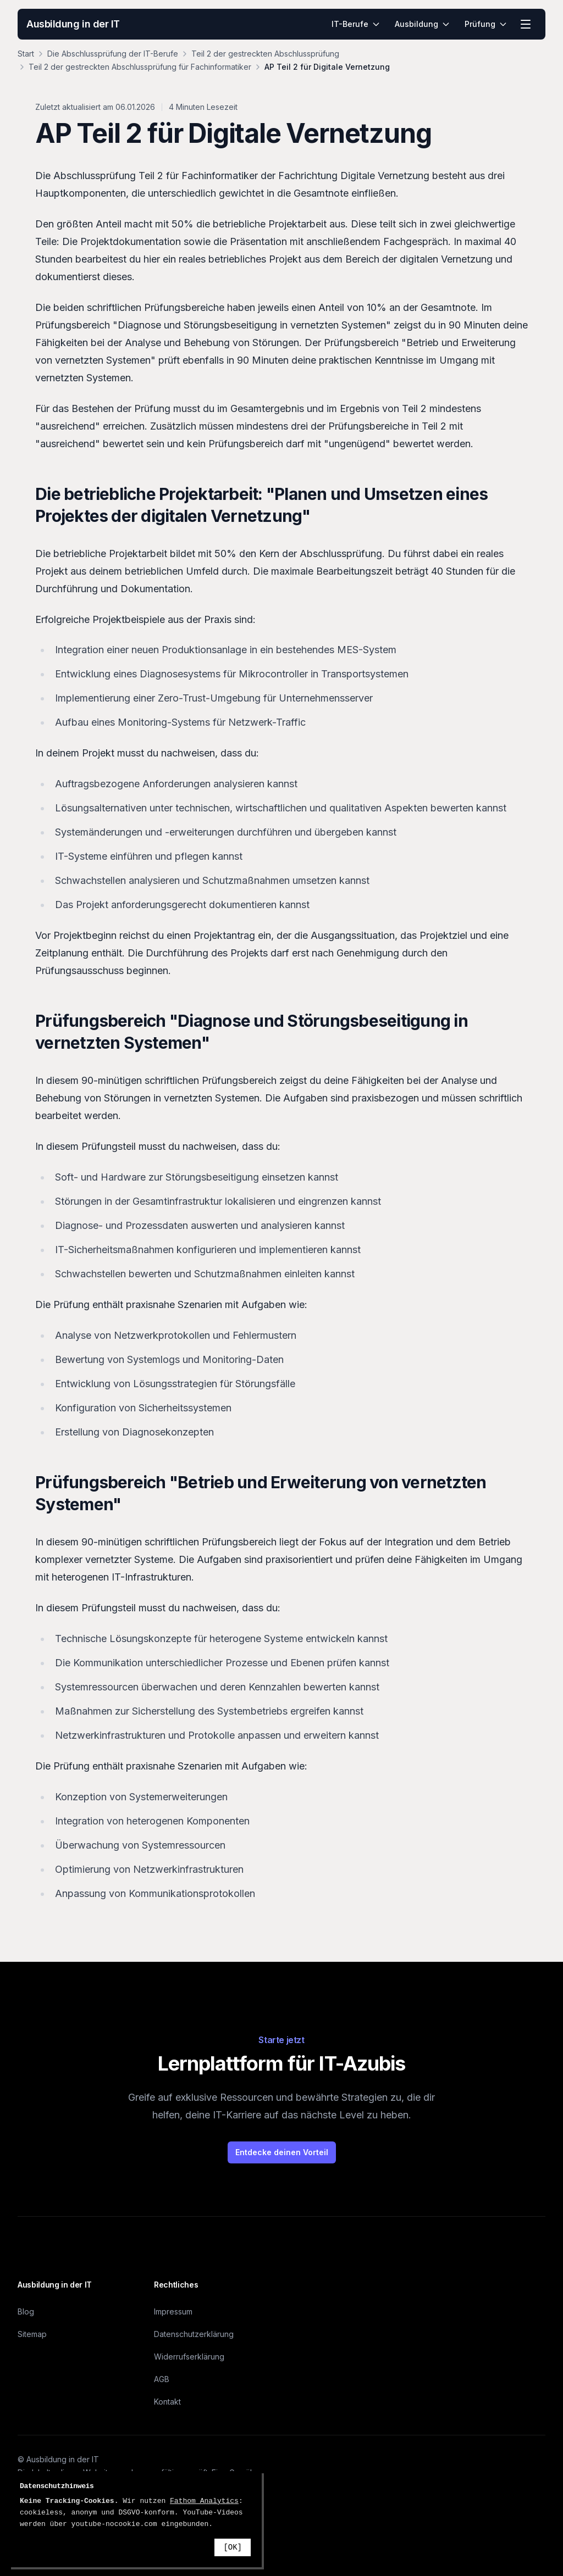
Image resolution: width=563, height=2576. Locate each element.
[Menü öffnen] (526, 24)
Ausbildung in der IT (73, 24)
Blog (26, 2311)
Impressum (173, 2311)
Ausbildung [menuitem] (422, 24)
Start (26, 53)
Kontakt (167, 2401)
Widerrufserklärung (189, 2356)
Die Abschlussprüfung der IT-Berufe (112, 53)
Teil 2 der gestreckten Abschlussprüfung (265, 53)
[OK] (232, 2547)
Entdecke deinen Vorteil (281, 2152)
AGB (161, 2379)
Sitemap (32, 2334)
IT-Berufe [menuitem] (356, 24)
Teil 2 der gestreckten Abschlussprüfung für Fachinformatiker (140, 66)
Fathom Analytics (204, 2501)
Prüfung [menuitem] (486, 24)
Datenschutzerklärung (194, 2334)
